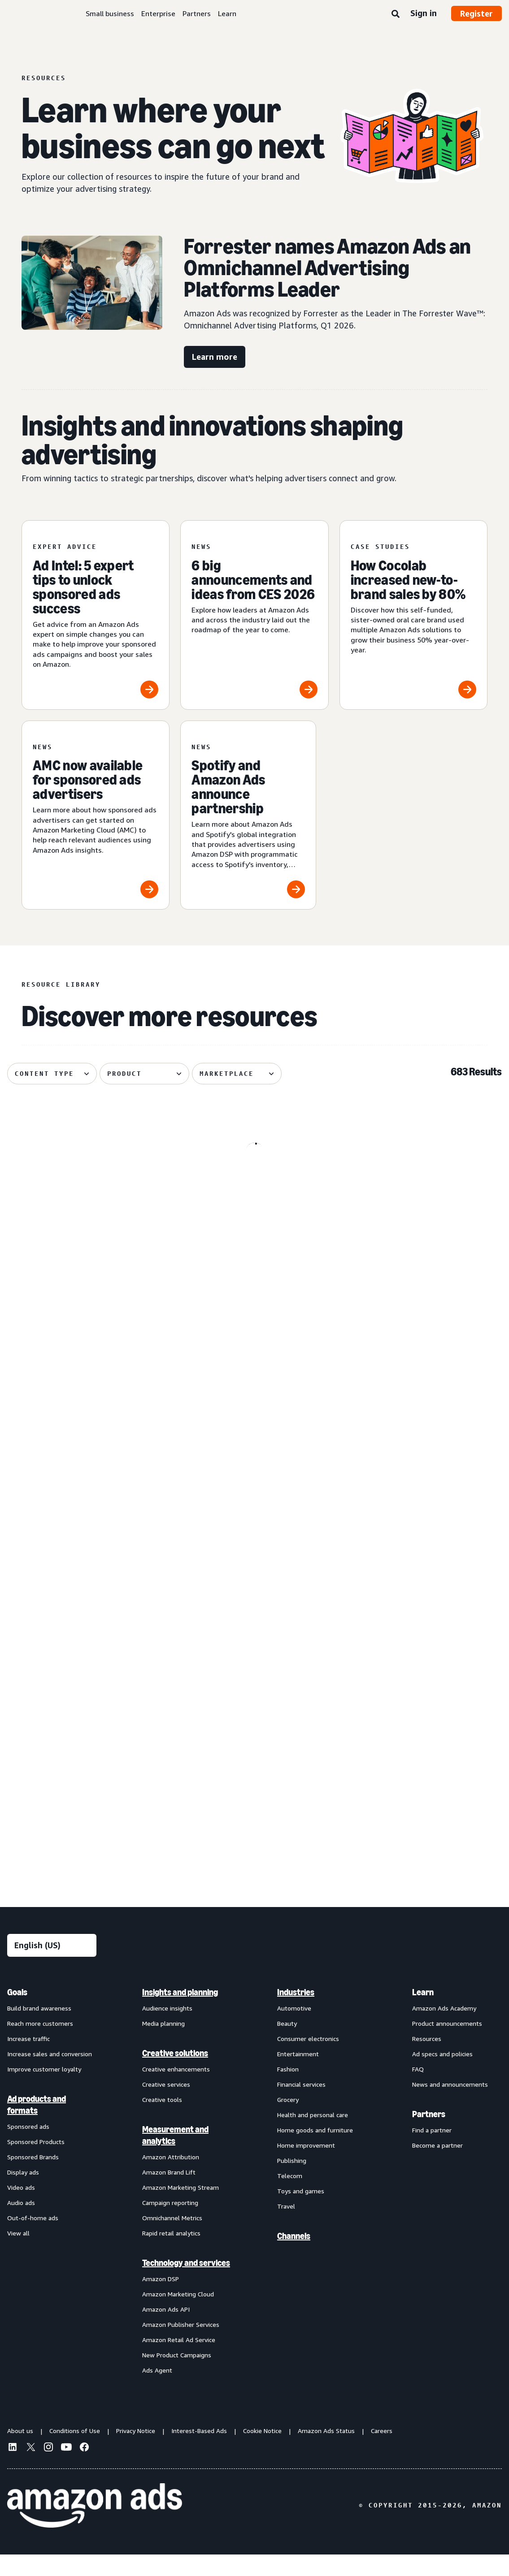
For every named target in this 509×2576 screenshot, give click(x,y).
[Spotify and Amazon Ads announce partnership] (248, 815)
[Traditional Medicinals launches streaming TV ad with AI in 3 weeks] (255, 1576)
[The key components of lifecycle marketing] (86, 1392)
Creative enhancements (176, 2090)
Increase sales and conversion (49, 2075)
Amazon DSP (160, 2300)
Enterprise (158, 13)
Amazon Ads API (166, 2330)
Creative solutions (175, 2074)
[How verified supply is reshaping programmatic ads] (423, 1760)
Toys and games (300, 2212)
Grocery (288, 2120)
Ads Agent (157, 2391)
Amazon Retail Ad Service (178, 2361)
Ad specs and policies (442, 2075)
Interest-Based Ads (199, 2451)
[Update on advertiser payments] (423, 1576)
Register (476, 13)
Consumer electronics (308, 2059)
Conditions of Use (74, 2451)
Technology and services (186, 2283)
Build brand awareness (39, 2029)
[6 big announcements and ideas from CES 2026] (254, 615)
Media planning (163, 2044)
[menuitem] (52, 2202)
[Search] (396, 14)
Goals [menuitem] (17, 2013)
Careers (381, 2451)
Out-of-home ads (32, 2239)
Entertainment (298, 2075)
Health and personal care (312, 2136)
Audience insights (167, 2029)
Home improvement (306, 2166)
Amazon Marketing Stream (180, 2208)
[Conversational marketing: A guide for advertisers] (423, 1202)
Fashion (288, 2090)
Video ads (21, 2208)
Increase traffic (28, 2059)
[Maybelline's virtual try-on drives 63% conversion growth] (86, 1576)
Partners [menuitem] (428, 2135)
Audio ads (21, 2223)
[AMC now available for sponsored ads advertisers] (96, 815)
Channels (293, 2257)
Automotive (294, 2029)
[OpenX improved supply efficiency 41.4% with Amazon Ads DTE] (423, 1392)
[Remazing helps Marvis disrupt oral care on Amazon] (255, 1760)
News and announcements (450, 2105)
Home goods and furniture (315, 2151)
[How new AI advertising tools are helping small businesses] (255, 1202)
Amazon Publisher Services (180, 2345)
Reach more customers (40, 2044)
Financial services (301, 2105)
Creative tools (162, 2120)
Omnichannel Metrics (172, 2239)
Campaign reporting (170, 2223)
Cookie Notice (262, 2451)
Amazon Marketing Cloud (178, 2315)
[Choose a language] (51, 1966)
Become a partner (437, 2166)
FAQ (418, 2090)
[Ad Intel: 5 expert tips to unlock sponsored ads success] (96, 615)
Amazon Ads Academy (444, 2029)
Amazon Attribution (170, 2178)
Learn (227, 13)
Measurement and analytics (175, 2156)
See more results (255, 1881)
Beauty (287, 2044)
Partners (197, 13)
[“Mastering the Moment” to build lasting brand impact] (255, 1392)
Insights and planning (180, 2013)
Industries (295, 2013)
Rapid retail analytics (171, 2254)
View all (18, 2254)
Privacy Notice (135, 2451)
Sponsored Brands (33, 2178)
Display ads (23, 2193)
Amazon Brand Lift (169, 2193)
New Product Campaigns (176, 2376)
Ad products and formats (36, 2125)
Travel (286, 2227)
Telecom (289, 2197)
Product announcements (447, 2044)
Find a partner (432, 2151)
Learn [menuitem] (423, 2013)
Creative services (166, 2105)
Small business (110, 13)
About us (20, 2451)
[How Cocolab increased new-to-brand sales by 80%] (413, 615)
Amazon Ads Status (326, 2451)
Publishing (291, 2181)
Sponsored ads (28, 2147)
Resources (426, 2059)
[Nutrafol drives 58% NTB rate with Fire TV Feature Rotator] (86, 1202)
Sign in (423, 13)
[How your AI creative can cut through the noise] (86, 1760)
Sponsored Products (36, 2162)
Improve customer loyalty (44, 2090)
